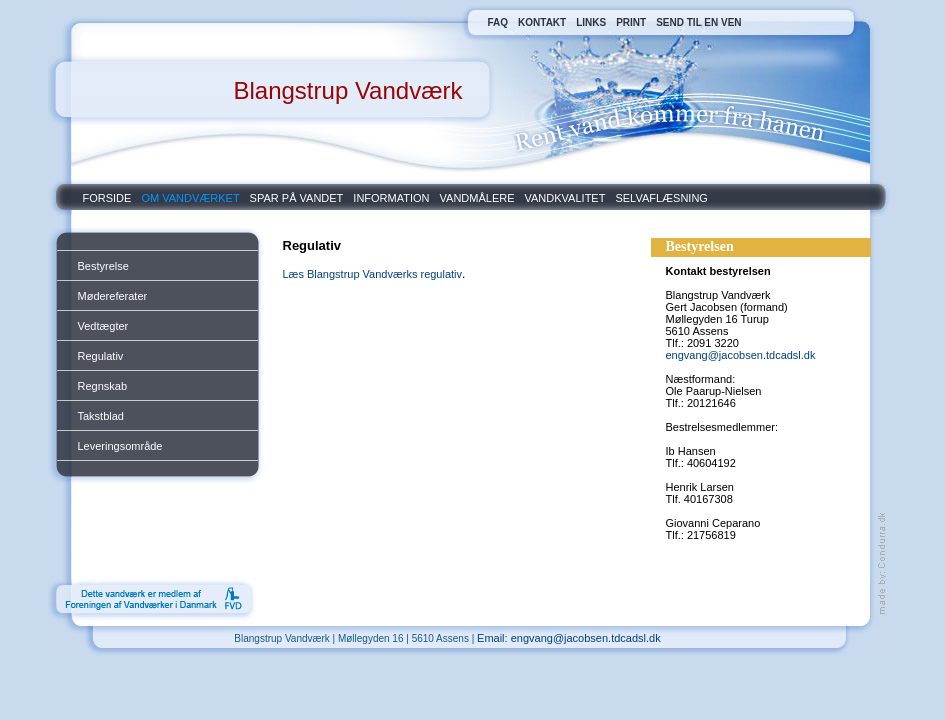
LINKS (591, 22)
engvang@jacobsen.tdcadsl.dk (741, 355)
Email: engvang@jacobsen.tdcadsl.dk (569, 638)
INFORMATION (391, 198)
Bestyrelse (103, 266)
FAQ (498, 22)
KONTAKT (542, 22)
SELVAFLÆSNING (661, 198)
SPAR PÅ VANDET (297, 198)
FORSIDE (107, 198)
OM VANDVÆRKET (190, 198)
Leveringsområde (120, 446)
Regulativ (101, 356)
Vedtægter (103, 326)
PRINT (631, 22)
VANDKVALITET (565, 198)
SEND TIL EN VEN (698, 22)
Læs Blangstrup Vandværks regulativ (373, 274)
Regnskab (103, 386)
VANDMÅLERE (477, 198)
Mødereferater (113, 296)
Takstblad (101, 416)
